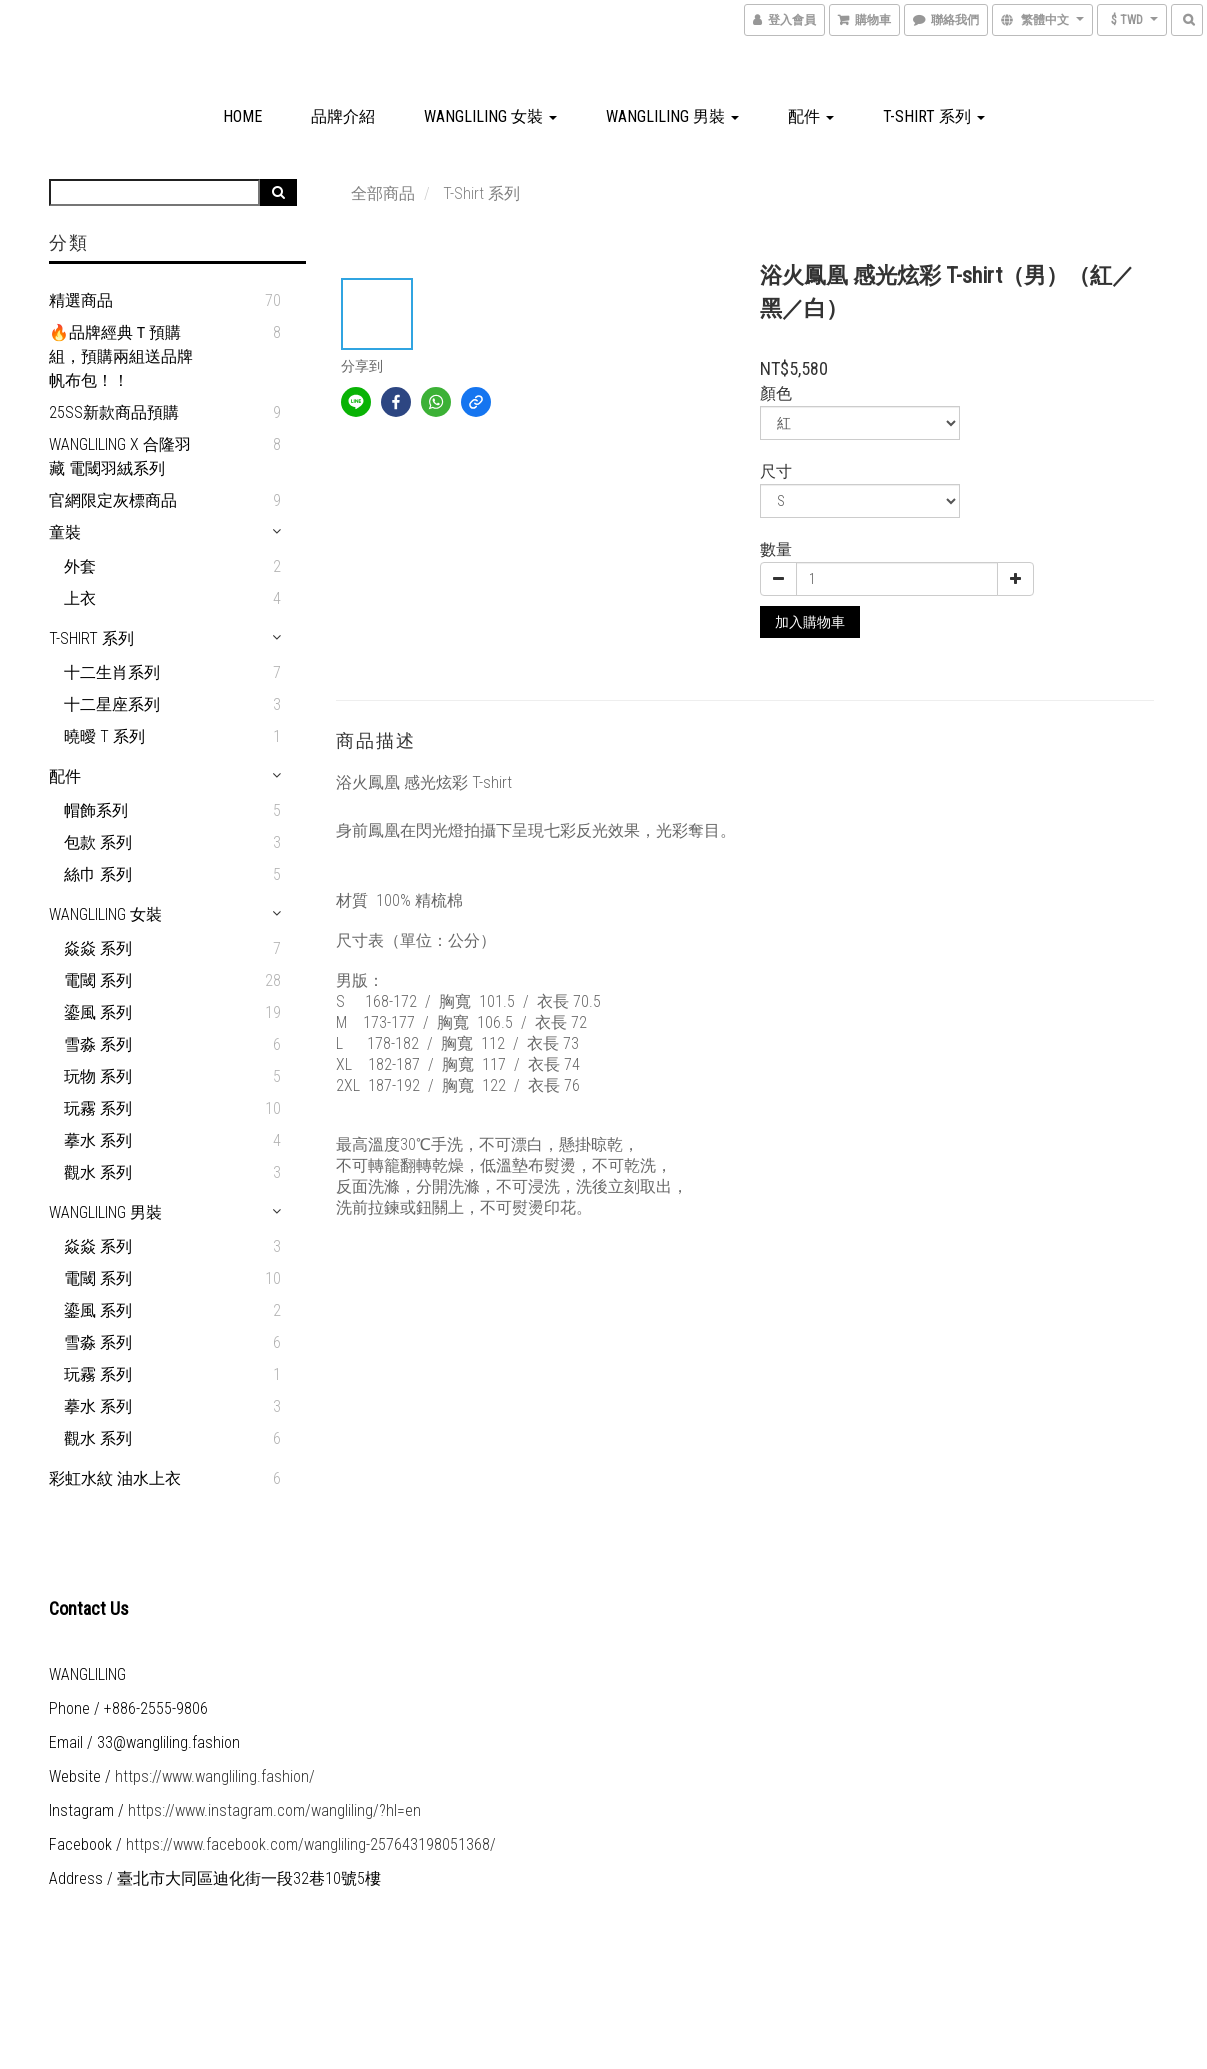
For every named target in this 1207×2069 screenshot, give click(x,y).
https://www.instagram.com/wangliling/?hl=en (274, 1810)
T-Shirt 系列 (934, 116)
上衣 (80, 598)
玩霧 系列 (98, 1108)
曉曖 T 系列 (104, 736)
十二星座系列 (112, 704)
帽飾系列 (96, 810)
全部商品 (383, 193)
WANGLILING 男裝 (672, 116)
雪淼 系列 (98, 1044)
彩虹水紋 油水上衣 (115, 1478)
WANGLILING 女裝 (490, 116)
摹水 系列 (98, 1140)
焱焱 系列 (98, 948)
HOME (242, 116)
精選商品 (81, 300)
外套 (80, 566)
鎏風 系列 (98, 1012)
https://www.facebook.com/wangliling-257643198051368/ (311, 1844)
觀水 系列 (98, 1172)
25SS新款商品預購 (114, 412)
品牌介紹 (343, 116)
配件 (811, 116)
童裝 (65, 532)
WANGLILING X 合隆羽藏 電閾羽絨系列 (120, 456)
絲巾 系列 (98, 874)
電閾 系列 (98, 980)
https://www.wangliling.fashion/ (215, 1776)
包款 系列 (98, 842)
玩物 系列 (98, 1076)
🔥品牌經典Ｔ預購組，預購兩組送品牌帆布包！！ (121, 356)
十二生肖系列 (112, 672)
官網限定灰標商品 (113, 500)
